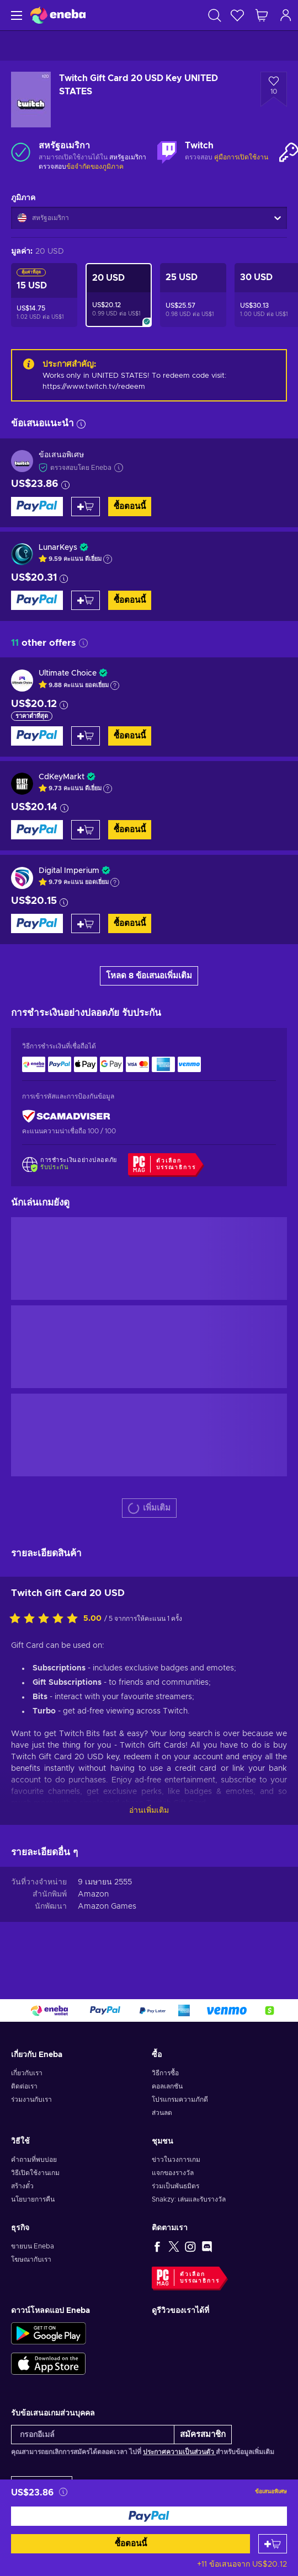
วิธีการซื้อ (165, 2073)
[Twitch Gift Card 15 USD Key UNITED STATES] (44, 295)
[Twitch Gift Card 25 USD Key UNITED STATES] (193, 295)
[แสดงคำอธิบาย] (107, 559)
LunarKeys (58, 547)
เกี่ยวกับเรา (26, 2073)
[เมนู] (15, 15)
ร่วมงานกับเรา (31, 2099)
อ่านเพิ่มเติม (149, 1810)
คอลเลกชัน (167, 2086)
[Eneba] (58, 15)
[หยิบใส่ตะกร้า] (272, 2543)
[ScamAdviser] (66, 1116)
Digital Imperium (69, 871)
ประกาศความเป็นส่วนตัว (179, 2452)
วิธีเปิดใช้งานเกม (35, 2173)
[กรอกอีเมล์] (92, 2434)
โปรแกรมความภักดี (180, 2099)
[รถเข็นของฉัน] (261, 15)
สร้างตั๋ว (22, 2186)
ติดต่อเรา (24, 2086)
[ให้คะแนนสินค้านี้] (46, 1619)
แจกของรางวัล (173, 2173)
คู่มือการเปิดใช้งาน (241, 157)
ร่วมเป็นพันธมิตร (175, 2186)
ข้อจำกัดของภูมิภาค (95, 166)
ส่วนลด (162, 2112)
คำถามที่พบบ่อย (34, 2159)
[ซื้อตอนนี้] (149, 2516)
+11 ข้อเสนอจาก (242, 2564)
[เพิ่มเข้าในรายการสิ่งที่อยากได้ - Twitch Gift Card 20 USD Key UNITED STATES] (273, 89)
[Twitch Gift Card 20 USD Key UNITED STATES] (119, 295)
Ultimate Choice (68, 673)
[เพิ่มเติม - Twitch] (167, 152)
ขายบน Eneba (32, 2246)
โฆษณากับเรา (31, 2259)
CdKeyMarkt (61, 777)
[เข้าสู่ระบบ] (286, 15)
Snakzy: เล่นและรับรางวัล (189, 2199)
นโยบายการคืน (33, 2199)
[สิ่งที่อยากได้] (237, 15)
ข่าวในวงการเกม (176, 2159)
